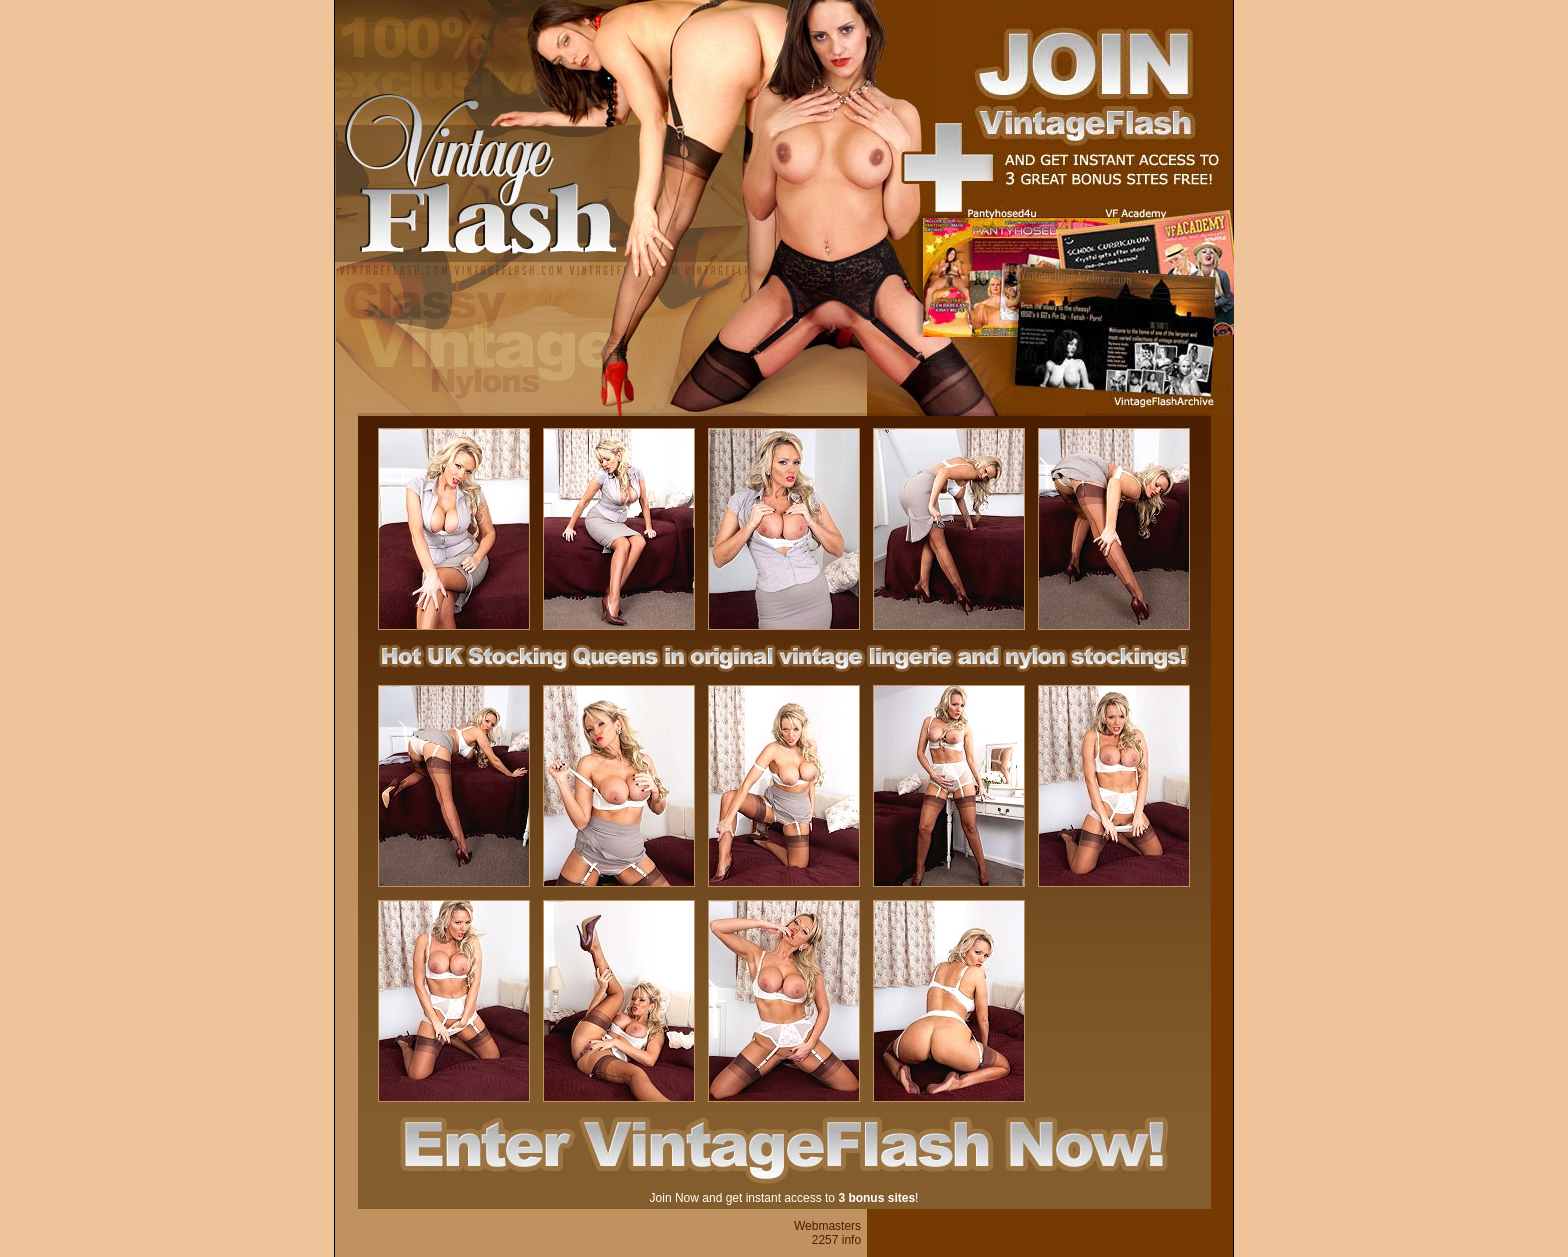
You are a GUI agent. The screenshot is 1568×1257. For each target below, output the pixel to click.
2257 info (836, 1240)
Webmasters (827, 1226)
